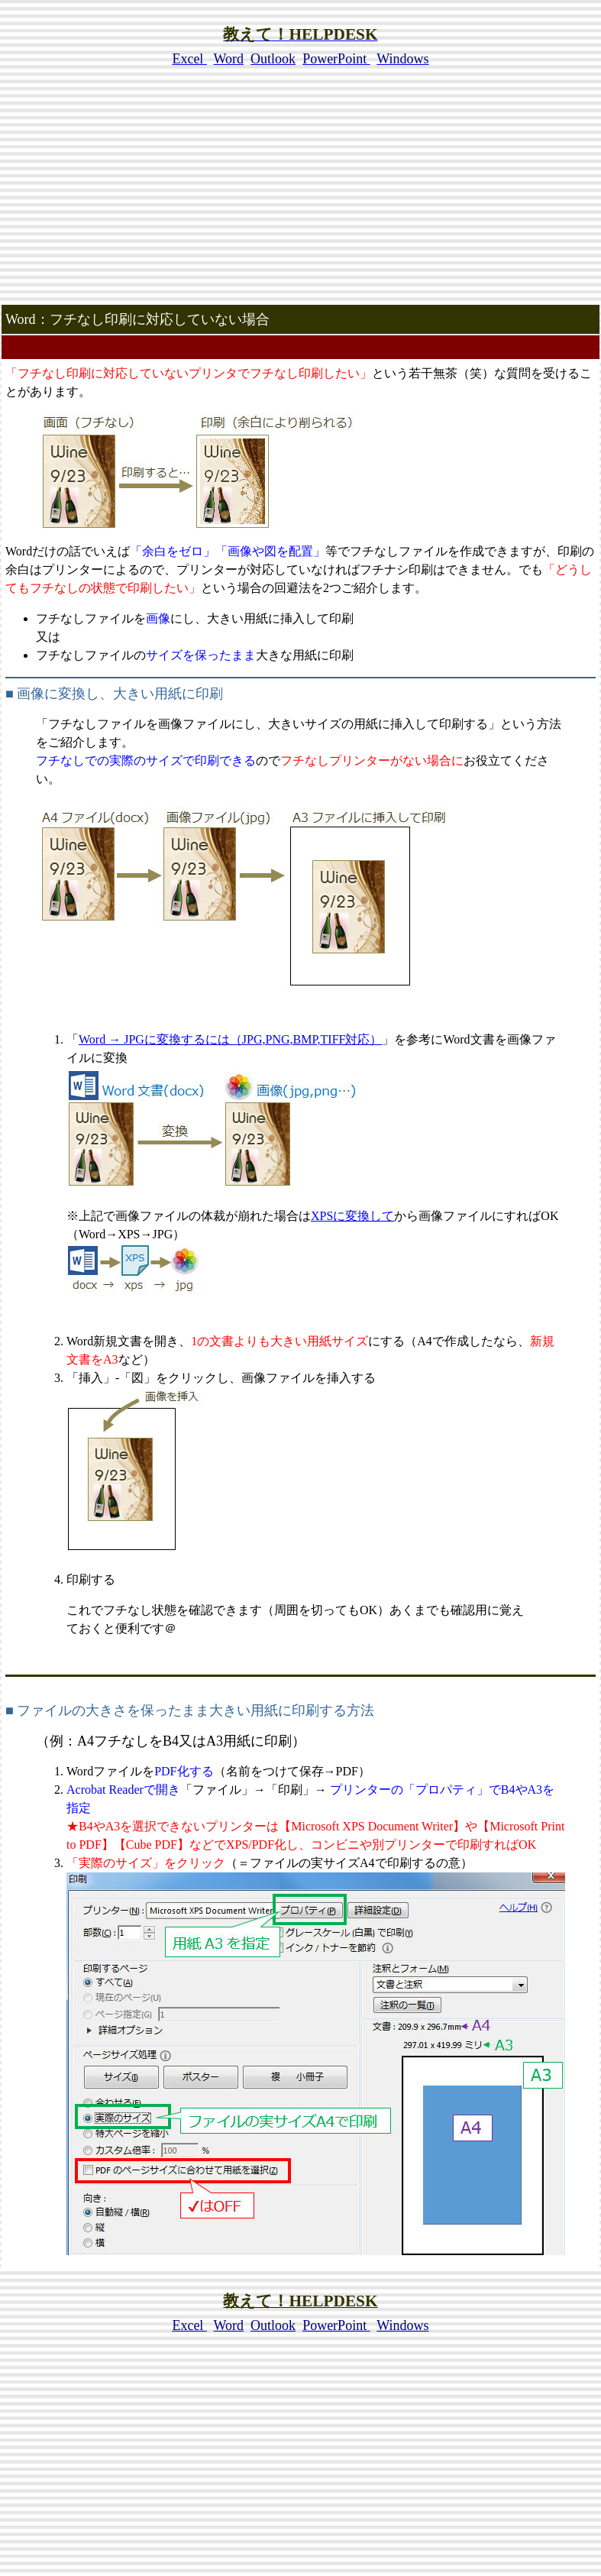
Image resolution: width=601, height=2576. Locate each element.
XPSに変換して (352, 1215)
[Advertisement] (301, 196)
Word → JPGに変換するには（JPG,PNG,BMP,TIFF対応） (230, 1039)
